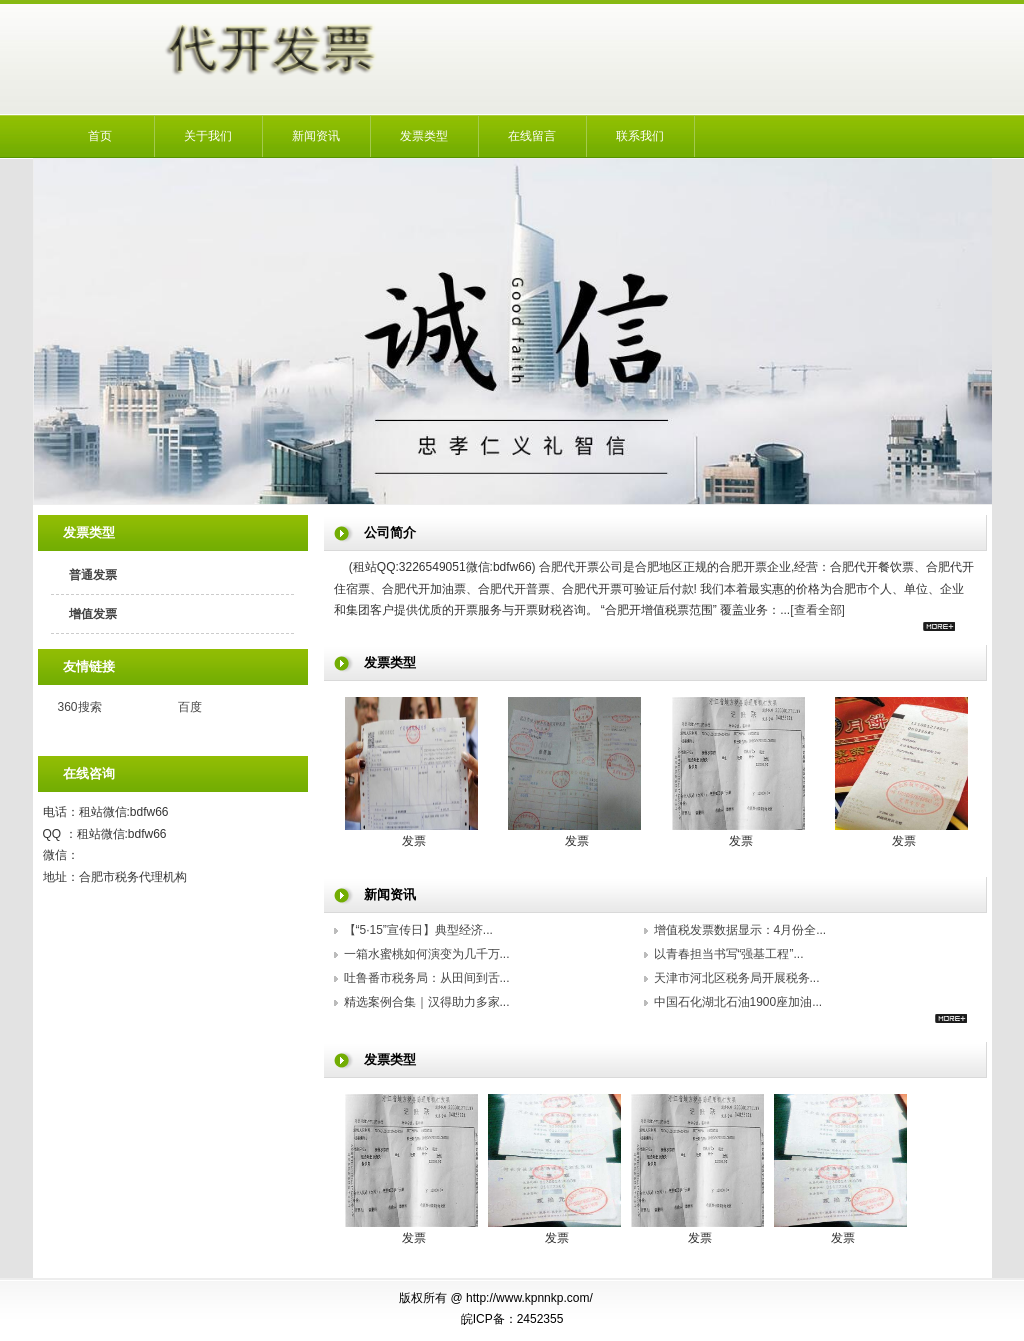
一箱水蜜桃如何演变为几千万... (427, 954)
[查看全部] (817, 610)
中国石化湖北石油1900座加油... (738, 1002)
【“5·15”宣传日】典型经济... (418, 930)
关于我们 (208, 136)
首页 (100, 136)
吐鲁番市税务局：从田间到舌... (427, 978)
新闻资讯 (316, 136)
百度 (190, 707)
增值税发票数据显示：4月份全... (740, 930)
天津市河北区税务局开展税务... (737, 978)
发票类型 (424, 136)
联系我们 (640, 136)
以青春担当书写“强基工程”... (729, 954)
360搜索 (80, 707)
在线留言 (532, 136)
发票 (414, 841)
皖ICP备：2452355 (512, 1319)
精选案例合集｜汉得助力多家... (427, 1002)
